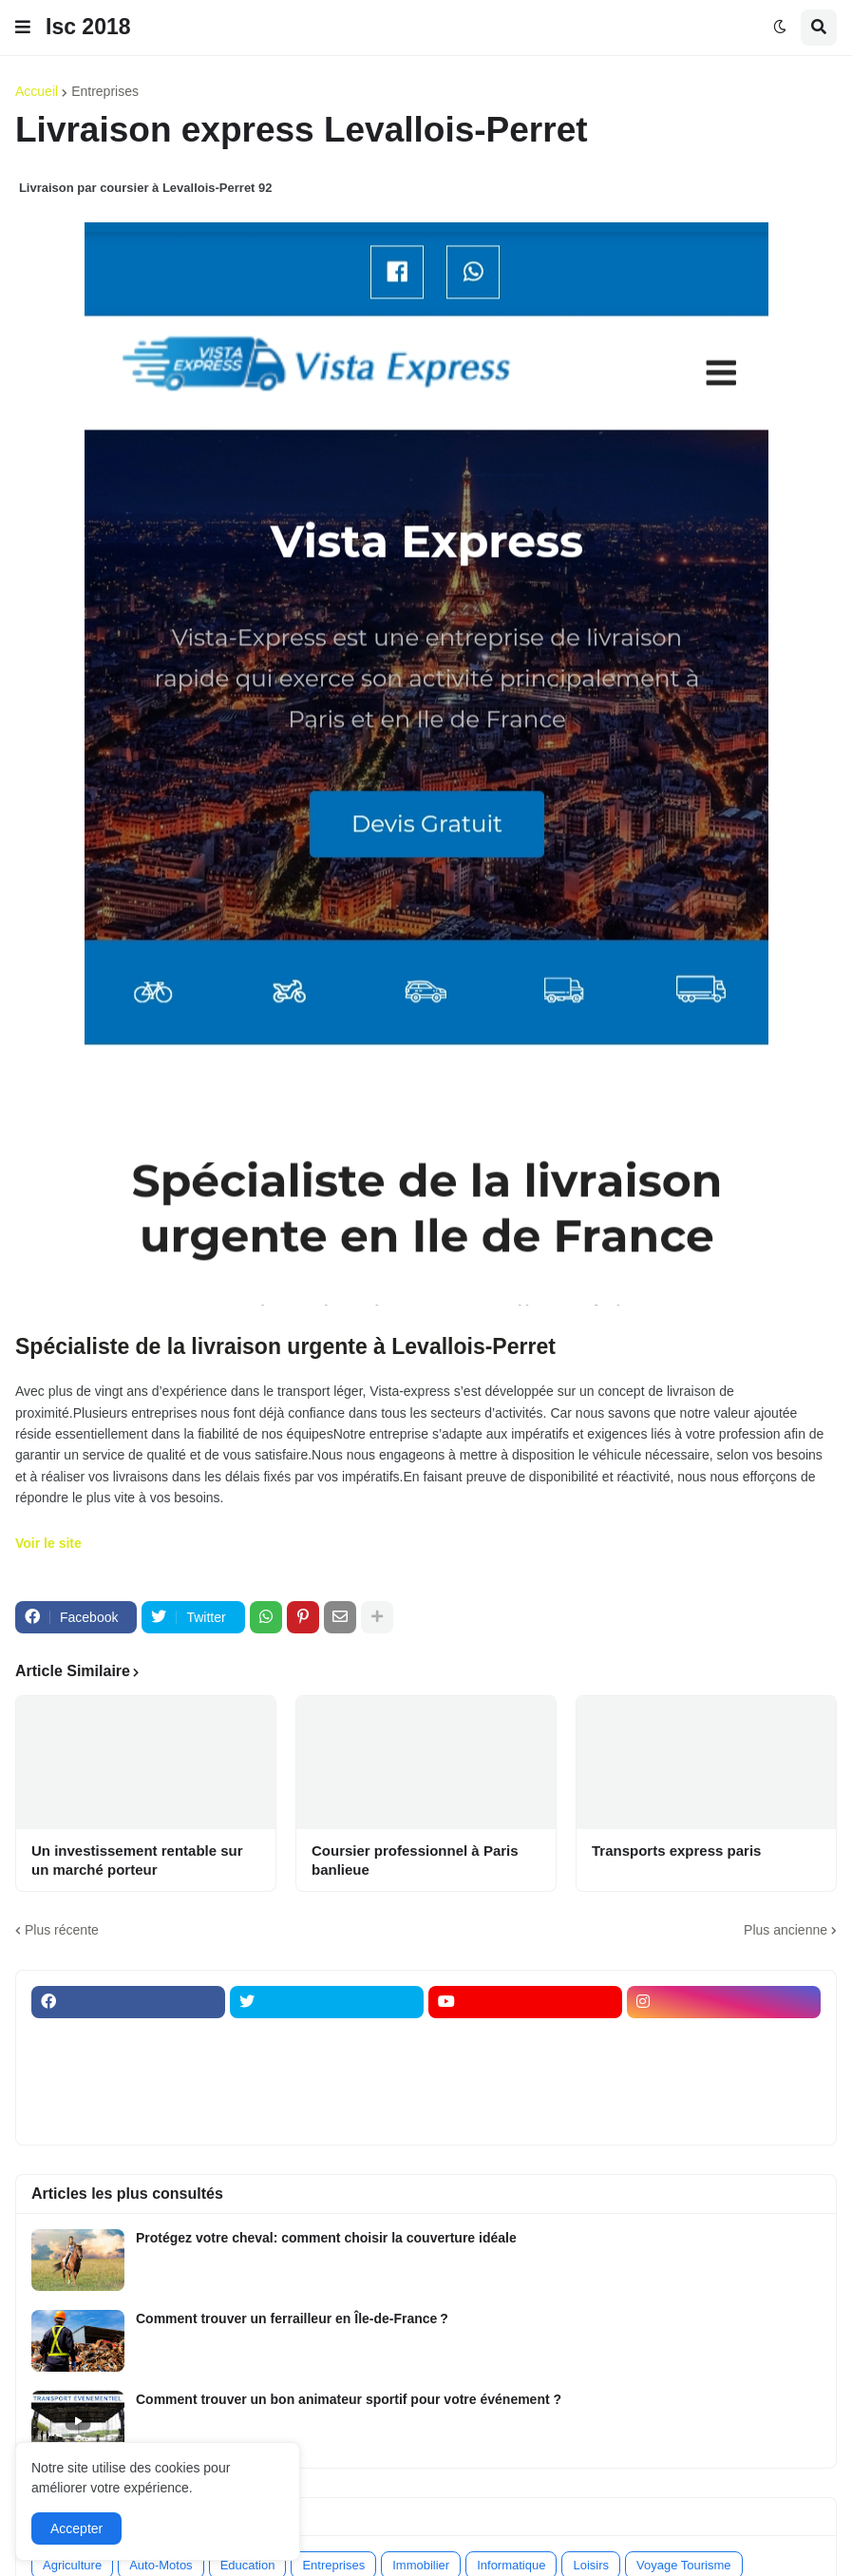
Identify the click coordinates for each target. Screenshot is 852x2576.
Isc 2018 (88, 26)
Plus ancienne (785, 1929)
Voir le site (48, 1543)
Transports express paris (676, 1850)
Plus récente (62, 1929)
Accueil (36, 91)
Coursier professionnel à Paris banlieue (415, 1860)
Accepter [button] (76, 2528)
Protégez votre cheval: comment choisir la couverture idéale (326, 2237)
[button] (23, 27)
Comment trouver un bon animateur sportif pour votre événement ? (348, 2399)
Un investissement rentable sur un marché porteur (137, 1860)
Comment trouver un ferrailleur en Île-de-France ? (292, 2318)
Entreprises (105, 91)
